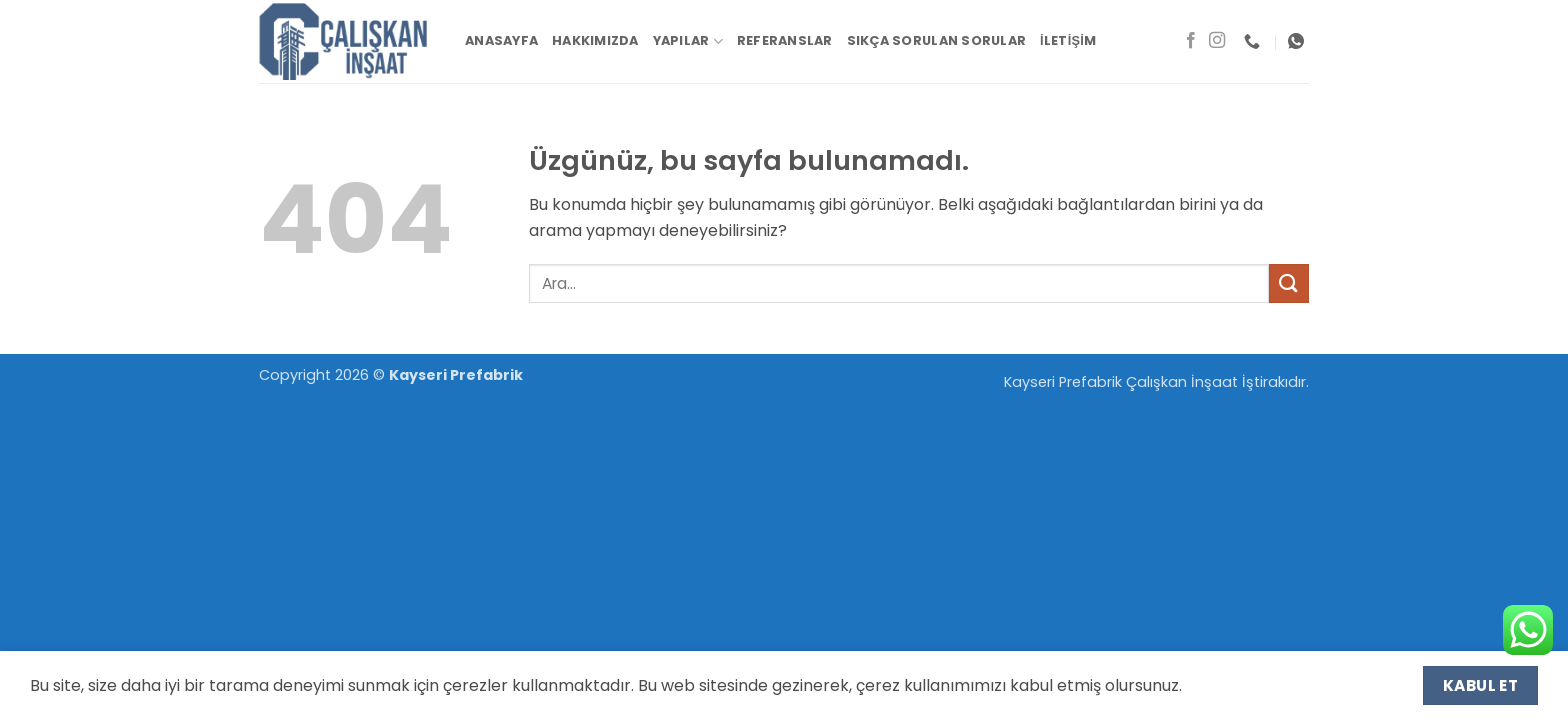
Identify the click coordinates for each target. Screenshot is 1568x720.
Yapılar (688, 41)
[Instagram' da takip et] (1217, 41)
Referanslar (785, 40)
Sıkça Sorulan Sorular (936, 40)
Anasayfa (501, 40)
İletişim (1068, 40)
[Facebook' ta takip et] (1191, 41)
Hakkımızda (595, 40)
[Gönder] (1289, 283)
